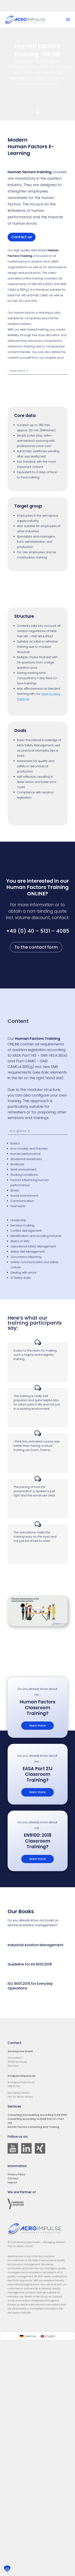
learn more (37, 1726)
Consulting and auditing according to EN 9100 (37, 2115)
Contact (13, 2178)
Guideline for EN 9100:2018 (30, 1964)
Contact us (21, 236)
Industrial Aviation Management (35, 1945)
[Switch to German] (28, 2336)
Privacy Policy (16, 2174)
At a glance (17, 1131)
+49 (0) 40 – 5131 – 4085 (37, 931)
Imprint (12, 2182)
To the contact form (36, 947)
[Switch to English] (48, 2336)
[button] (7, 2569)
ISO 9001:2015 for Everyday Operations (30, 1986)
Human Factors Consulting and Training (33, 2127)
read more (17, 371)
